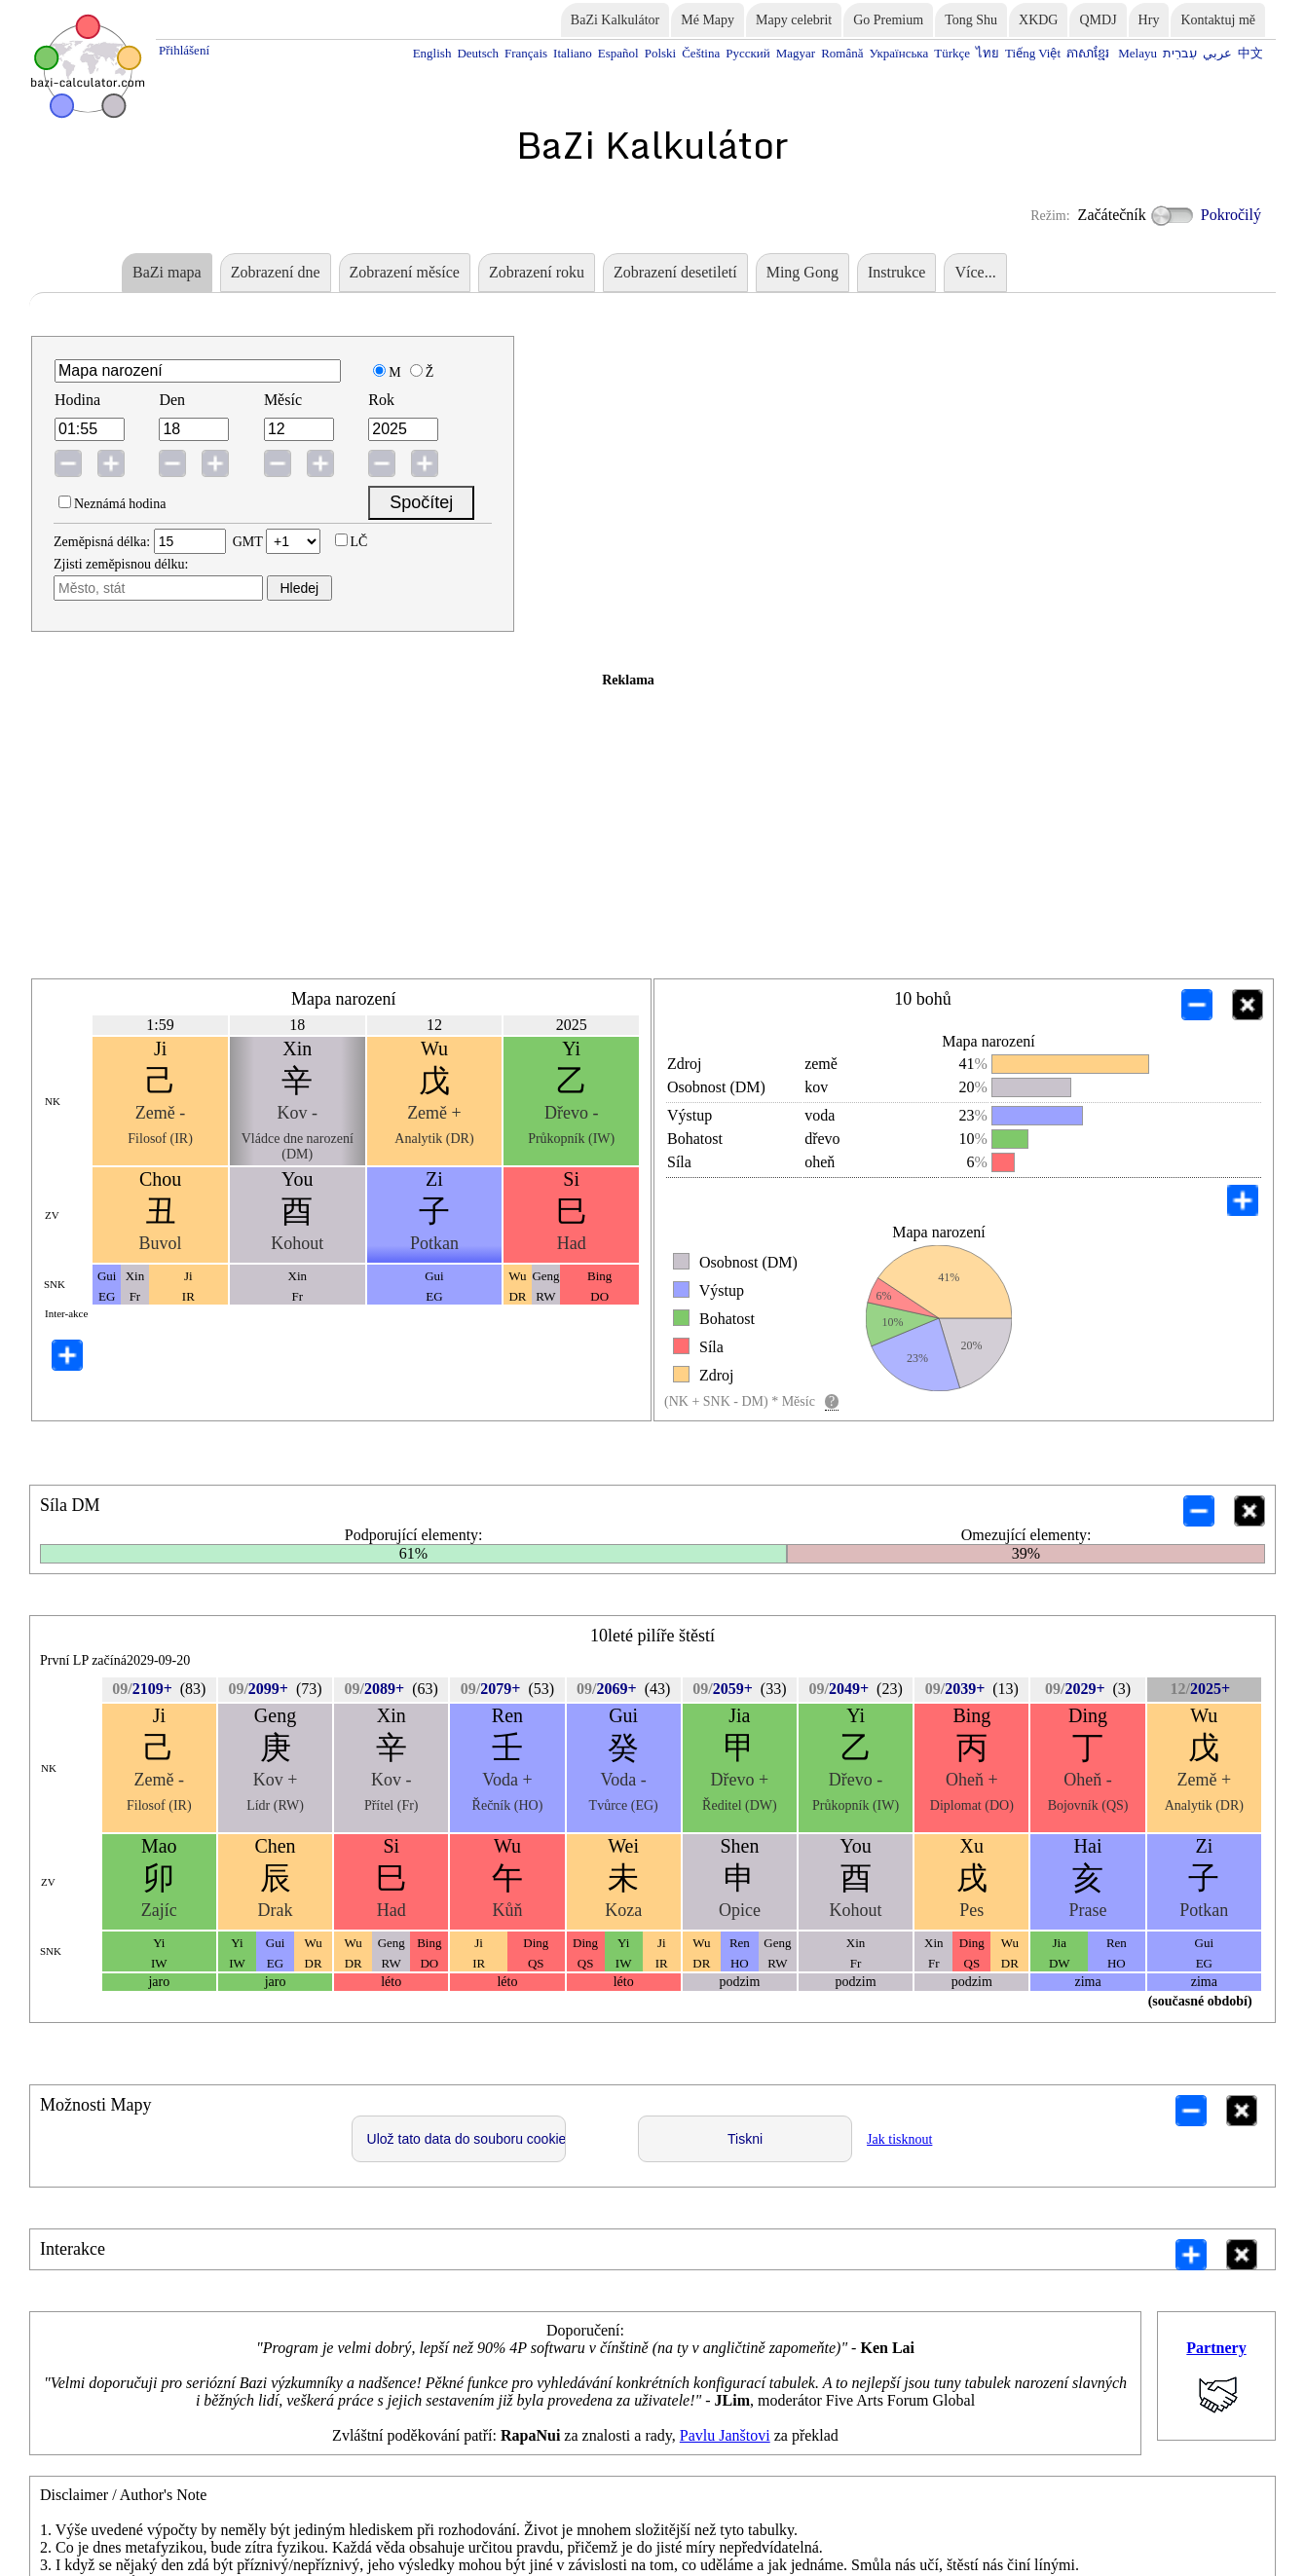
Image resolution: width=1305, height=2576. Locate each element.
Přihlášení (184, 50)
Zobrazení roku (536, 272)
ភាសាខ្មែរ (1089, 53)
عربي (1217, 53)
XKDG (1038, 20)
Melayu (1137, 53)
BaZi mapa (167, 272)
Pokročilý (1205, 215)
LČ (359, 541)
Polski (661, 53)
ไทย (987, 53)
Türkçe (952, 53)
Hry (1149, 20)
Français (525, 53)
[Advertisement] (628, 824)
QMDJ (1097, 20)
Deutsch (478, 53)
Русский (748, 53)
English (432, 53)
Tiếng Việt (1033, 53)
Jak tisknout (899, 2139)
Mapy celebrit (794, 20)
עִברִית (1180, 53)
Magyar (795, 53)
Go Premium (888, 20)
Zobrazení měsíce (405, 272)
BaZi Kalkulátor (615, 20)
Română (842, 53)
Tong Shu (971, 20)
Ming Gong (802, 272)
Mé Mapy (707, 20)
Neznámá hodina (120, 504)
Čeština (701, 53)
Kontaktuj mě (1217, 20)
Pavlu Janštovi (725, 2435)
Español (618, 53)
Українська (898, 53)
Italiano (572, 53)
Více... (974, 272)
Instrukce (897, 272)
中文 (1250, 53)
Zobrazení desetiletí (675, 272)
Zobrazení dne (275, 272)
